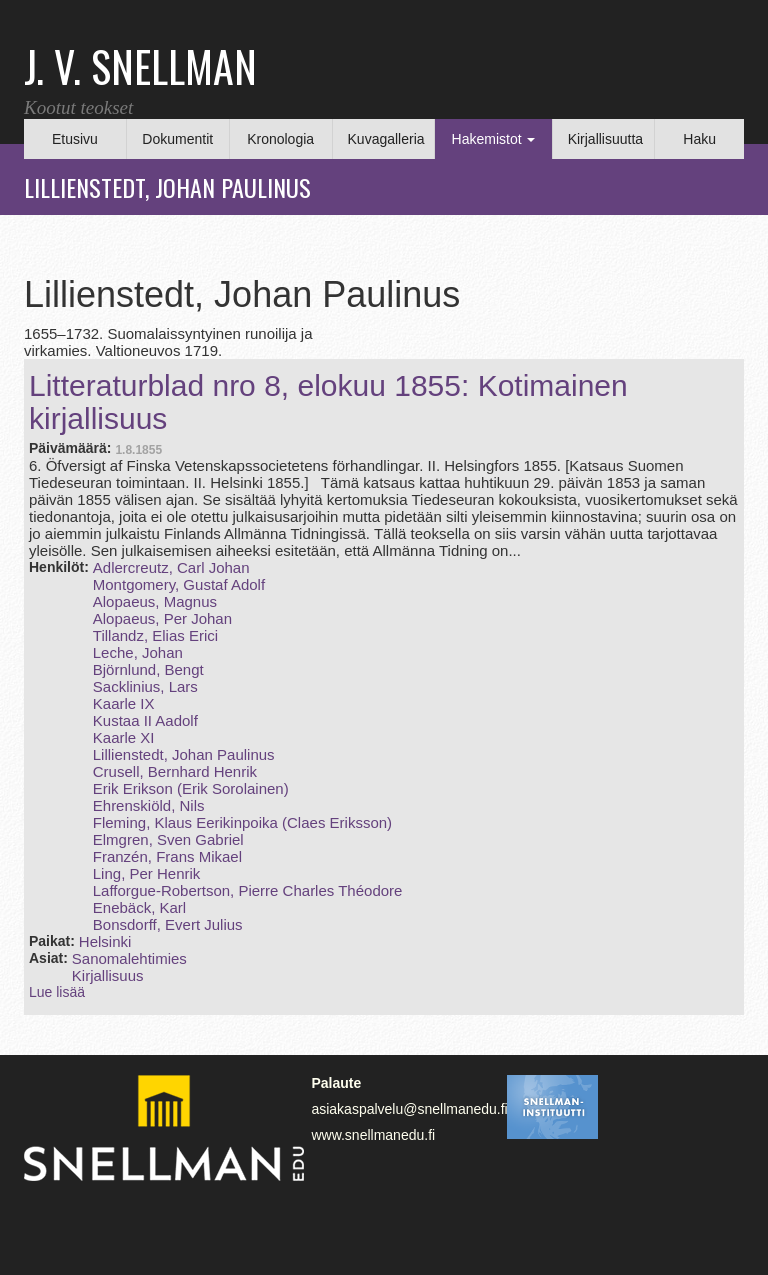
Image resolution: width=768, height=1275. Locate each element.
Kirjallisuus (108, 975)
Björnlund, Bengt (148, 669)
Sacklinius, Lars (145, 686)
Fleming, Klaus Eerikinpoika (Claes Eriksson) (242, 822)
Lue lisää (57, 992)
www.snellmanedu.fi (373, 1135)
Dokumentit (177, 139)
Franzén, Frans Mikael (167, 856)
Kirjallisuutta (605, 139)
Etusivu (75, 139)
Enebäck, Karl (139, 907)
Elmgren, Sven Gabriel (168, 839)
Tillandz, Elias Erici (155, 635)
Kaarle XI (124, 737)
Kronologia (280, 139)
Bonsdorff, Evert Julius (168, 924)
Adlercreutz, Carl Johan (171, 567)
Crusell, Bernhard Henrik (175, 771)
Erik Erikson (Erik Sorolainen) (191, 788)
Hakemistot (494, 139)
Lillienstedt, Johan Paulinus (184, 754)
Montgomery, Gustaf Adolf (179, 584)
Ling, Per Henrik (147, 873)
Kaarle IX (124, 703)
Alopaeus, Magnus (155, 601)
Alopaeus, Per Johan (162, 618)
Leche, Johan (138, 652)
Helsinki (105, 941)
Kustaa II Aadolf (145, 720)
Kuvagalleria (386, 139)
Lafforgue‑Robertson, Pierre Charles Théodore (248, 890)
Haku (699, 139)
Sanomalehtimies (129, 958)
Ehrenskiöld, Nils (149, 805)
